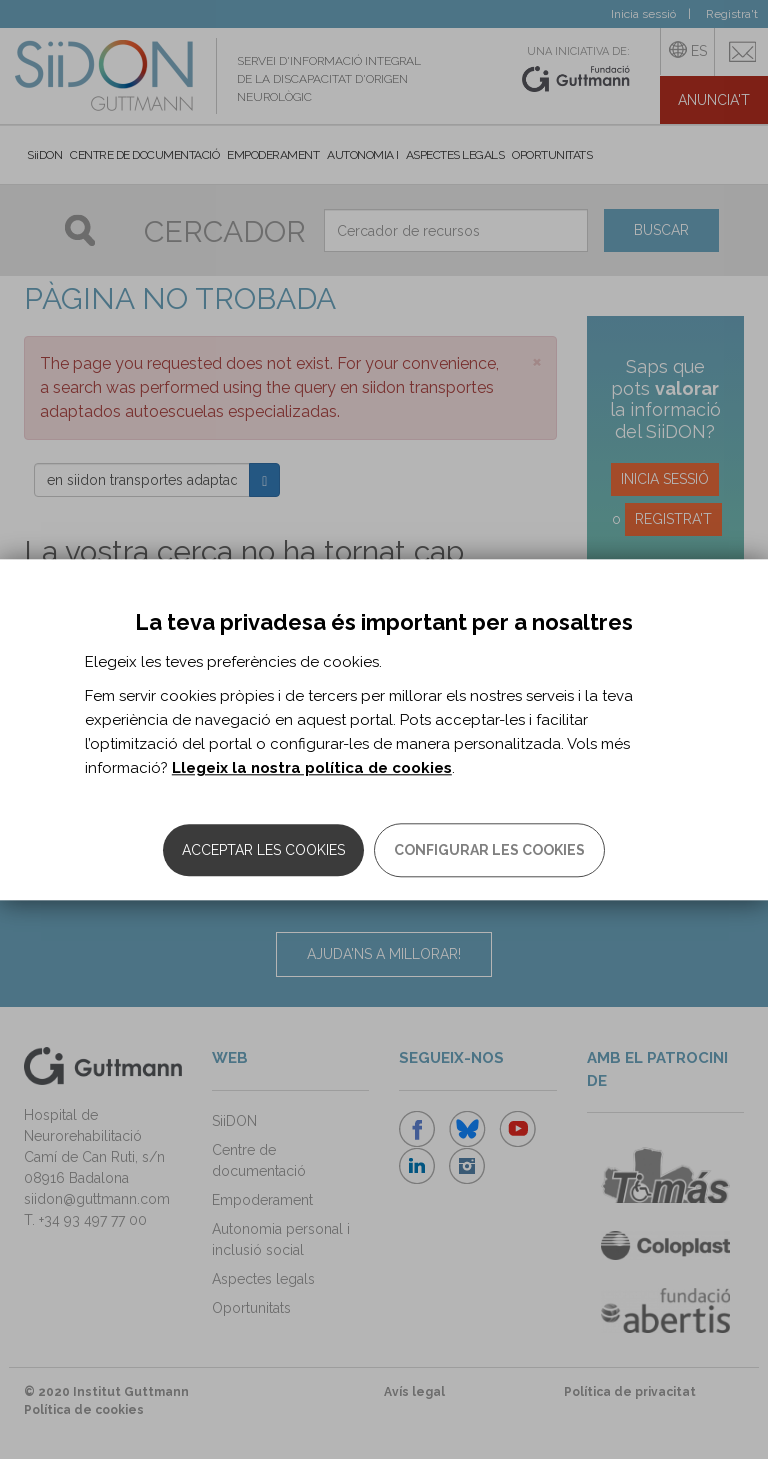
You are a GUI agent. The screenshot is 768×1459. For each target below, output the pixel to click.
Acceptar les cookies (263, 850)
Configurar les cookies (489, 850)
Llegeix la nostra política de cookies (312, 768)
